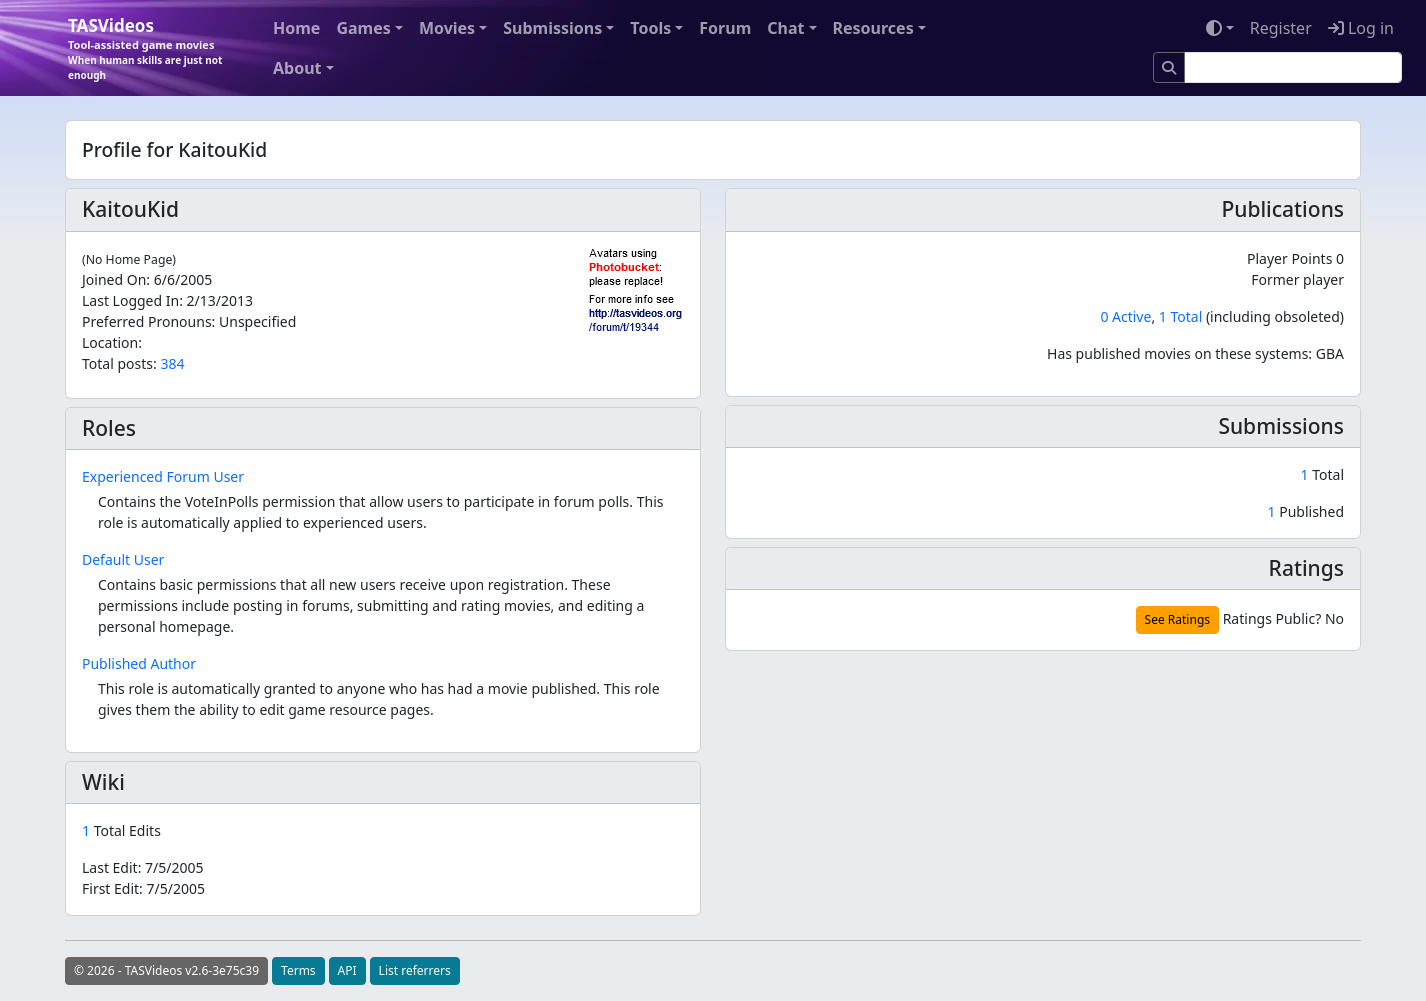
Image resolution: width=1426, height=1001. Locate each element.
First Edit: (143, 888)
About (297, 68)
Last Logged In (130, 300)
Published (1306, 511)
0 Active (1125, 316)
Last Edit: (143, 867)
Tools (650, 28)
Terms (298, 970)
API (347, 970)
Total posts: (119, 363)
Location (110, 342)
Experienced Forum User (163, 476)
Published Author (139, 663)
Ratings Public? (1272, 618)
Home (296, 28)
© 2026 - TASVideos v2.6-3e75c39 (166, 970)
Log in (1361, 28)
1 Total (1180, 316)
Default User (123, 559)
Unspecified (257, 321)
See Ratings (1177, 619)
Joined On (114, 279)
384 (172, 363)
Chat (785, 28)
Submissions (552, 28)
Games (363, 28)
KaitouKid (130, 209)
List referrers (415, 970)
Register (1281, 28)
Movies (447, 28)
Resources (873, 28)
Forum (725, 28)
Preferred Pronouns (147, 321)
